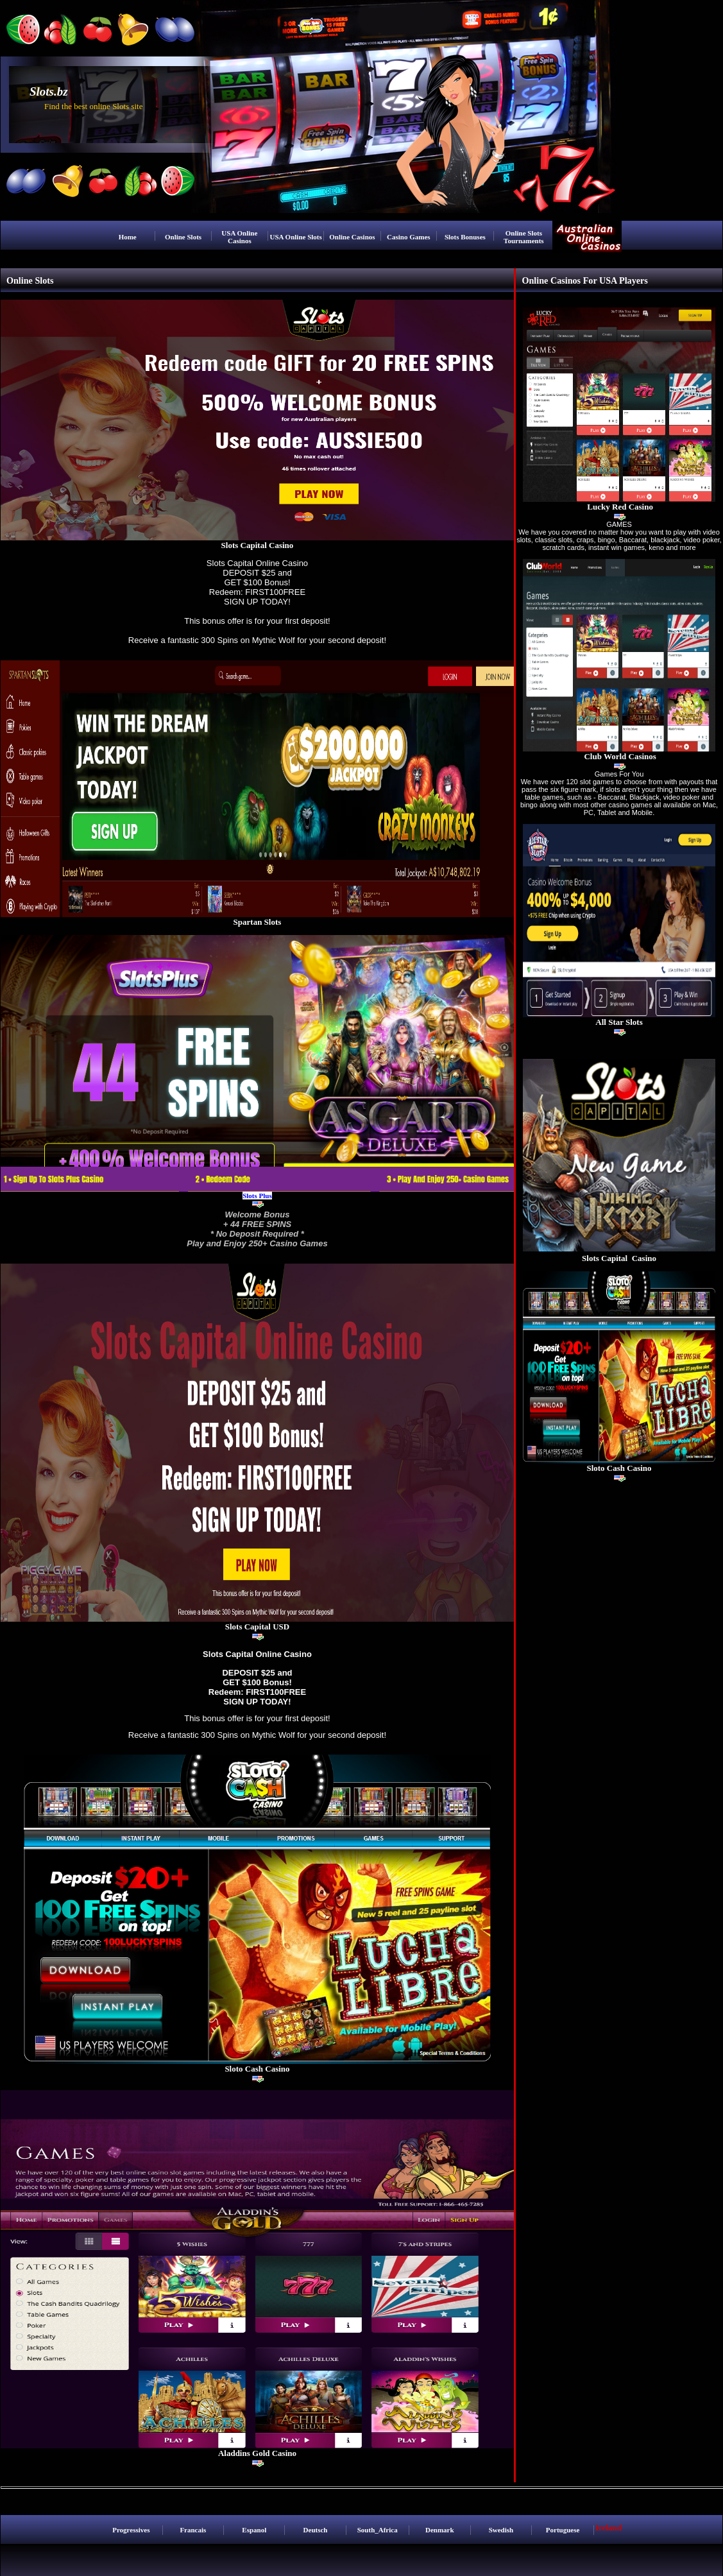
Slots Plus (257, 1195)
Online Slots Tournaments (524, 237)
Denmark (439, 2530)
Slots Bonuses (465, 237)
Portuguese (563, 2530)
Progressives (130, 2530)
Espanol (254, 2530)
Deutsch (315, 2530)
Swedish (501, 2530)
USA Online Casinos (239, 237)
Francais (193, 2530)
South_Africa (377, 2530)
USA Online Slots (295, 237)
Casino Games (408, 237)
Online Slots (183, 237)
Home (128, 237)
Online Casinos (352, 237)
